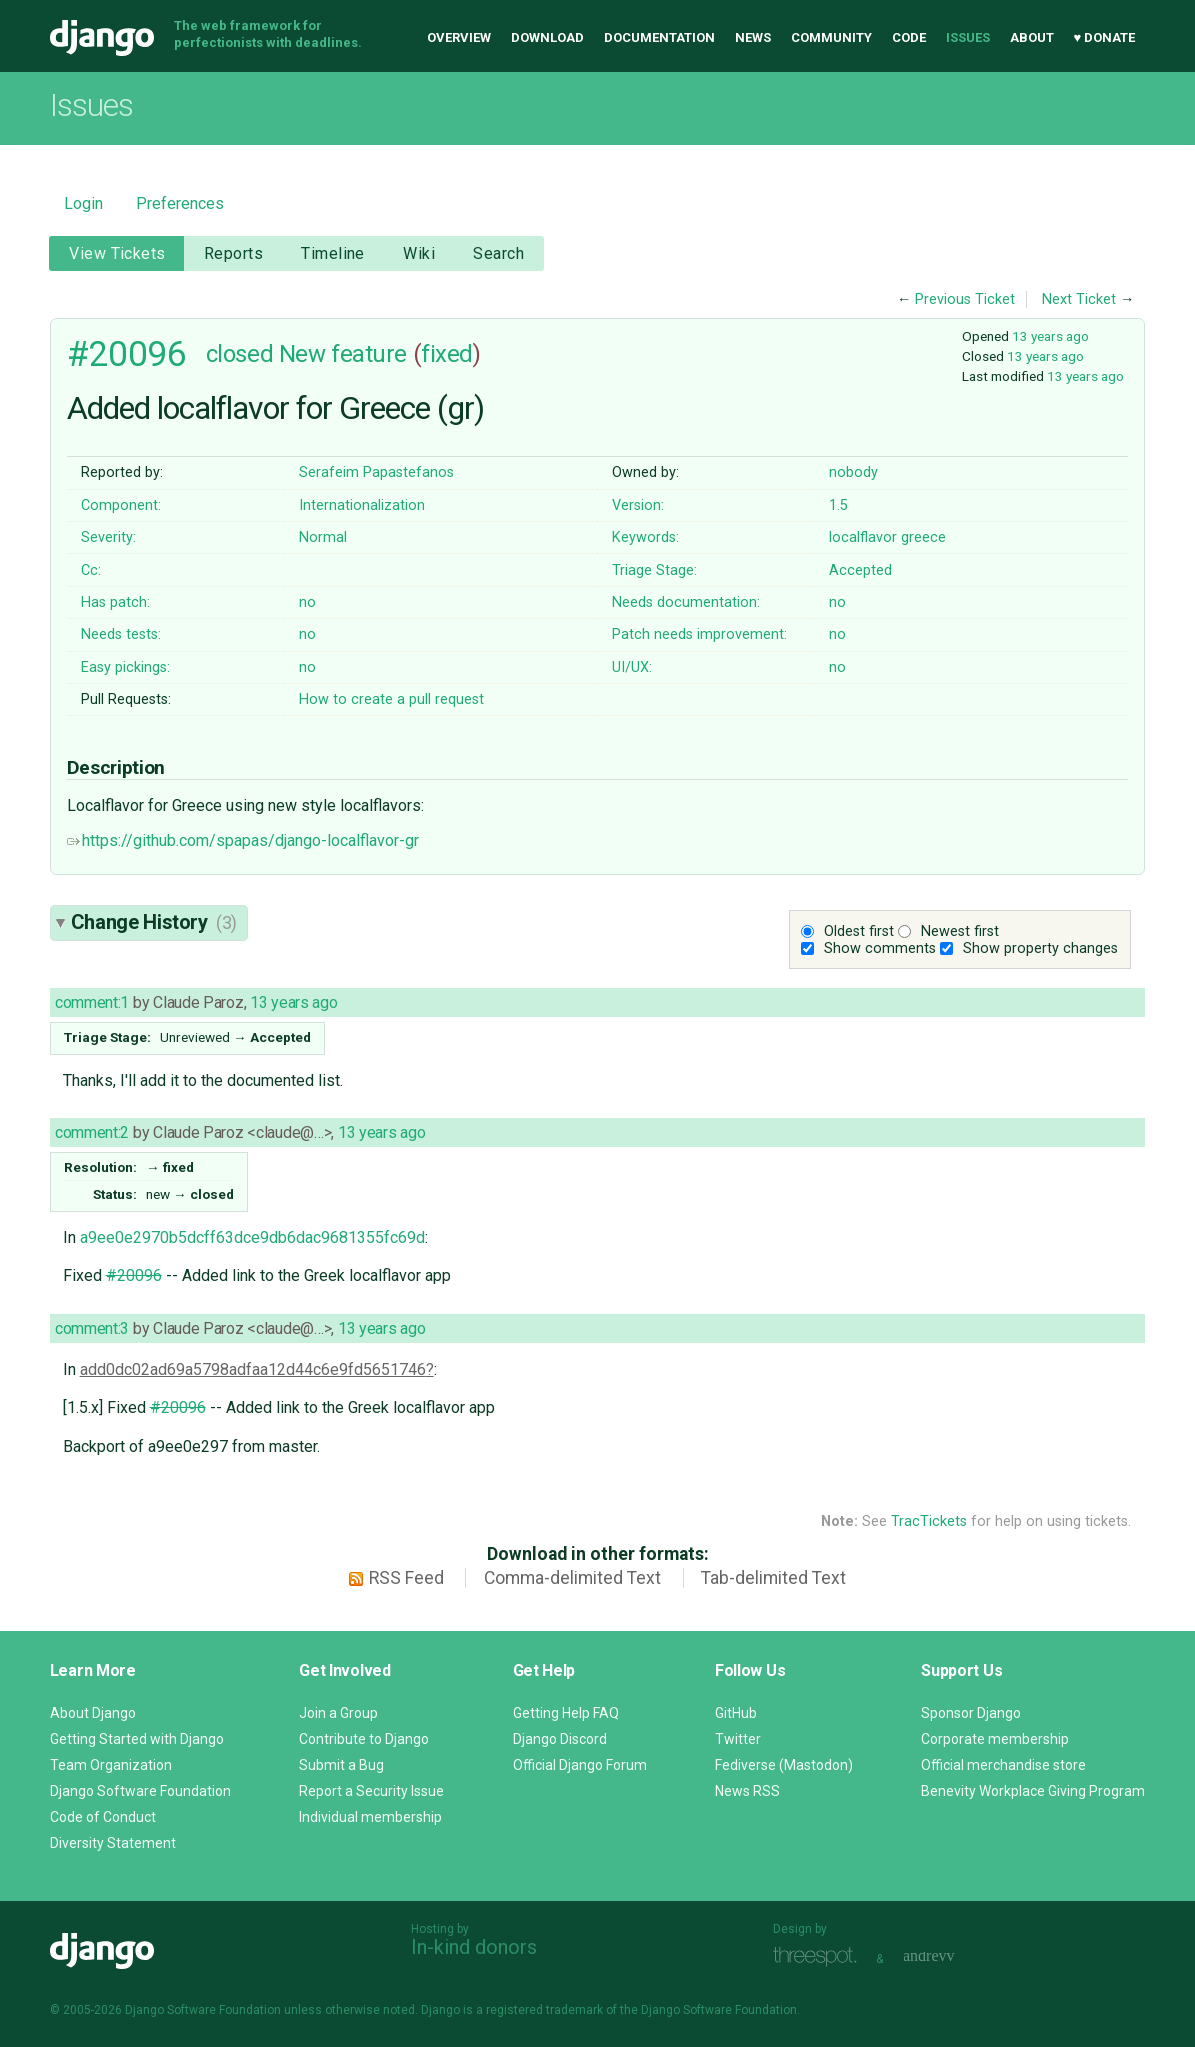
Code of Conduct (103, 1817)
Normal (323, 537)
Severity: (108, 537)
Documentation (659, 37)
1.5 (838, 505)
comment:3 (92, 1328)
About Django (93, 1713)
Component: (121, 505)
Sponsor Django (971, 1713)
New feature (343, 354)
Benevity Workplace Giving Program (1033, 1791)
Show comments (880, 948)
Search (498, 253)
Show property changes (1040, 948)
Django (102, 38)
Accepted (860, 570)
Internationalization (362, 505)
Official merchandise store (1003, 1765)
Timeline (332, 253)
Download (547, 37)
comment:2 (92, 1132)
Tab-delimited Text (773, 1578)
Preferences (180, 203)
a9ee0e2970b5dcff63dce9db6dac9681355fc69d (252, 1237)
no (307, 602)
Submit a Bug (341, 1765)
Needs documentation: (686, 602)
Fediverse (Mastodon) (784, 1765)
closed (239, 354)
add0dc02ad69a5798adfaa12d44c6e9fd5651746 (253, 1369)
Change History (154, 922)
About (1032, 37)
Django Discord (560, 1739)
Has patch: (115, 602)
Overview (459, 37)
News (753, 37)
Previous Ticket (965, 299)
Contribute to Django (364, 1739)
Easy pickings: (125, 667)
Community (831, 37)
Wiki (419, 253)
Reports (233, 253)
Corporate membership (995, 1739)
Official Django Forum (580, 1765)
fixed (447, 354)
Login (83, 203)
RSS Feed (406, 1578)
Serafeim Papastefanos (376, 472)
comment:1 (92, 1002)
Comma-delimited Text (572, 1578)
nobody (853, 472)
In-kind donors (474, 1947)
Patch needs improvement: (699, 634)
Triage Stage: (654, 570)
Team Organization (111, 1765)
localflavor (863, 537)
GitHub (736, 1713)
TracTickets (929, 1521)
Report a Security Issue (371, 1791)
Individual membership (370, 1817)
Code (909, 37)
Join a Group (338, 1713)
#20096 (126, 354)
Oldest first (859, 931)
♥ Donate (1105, 37)
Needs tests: (121, 634)
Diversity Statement (113, 1843)
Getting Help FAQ (566, 1713)
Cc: (91, 570)
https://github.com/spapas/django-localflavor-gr (243, 840)
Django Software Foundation (140, 1791)
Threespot (820, 1956)
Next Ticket (1079, 299)
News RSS (747, 1791)
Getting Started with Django (137, 1739)
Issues (968, 37)
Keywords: (645, 537)
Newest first (960, 931)
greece (923, 537)
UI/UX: (632, 667)
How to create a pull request (391, 699)
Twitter (738, 1739)
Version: (638, 505)
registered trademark (544, 2010)
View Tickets (117, 253)
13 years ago (1050, 336)
